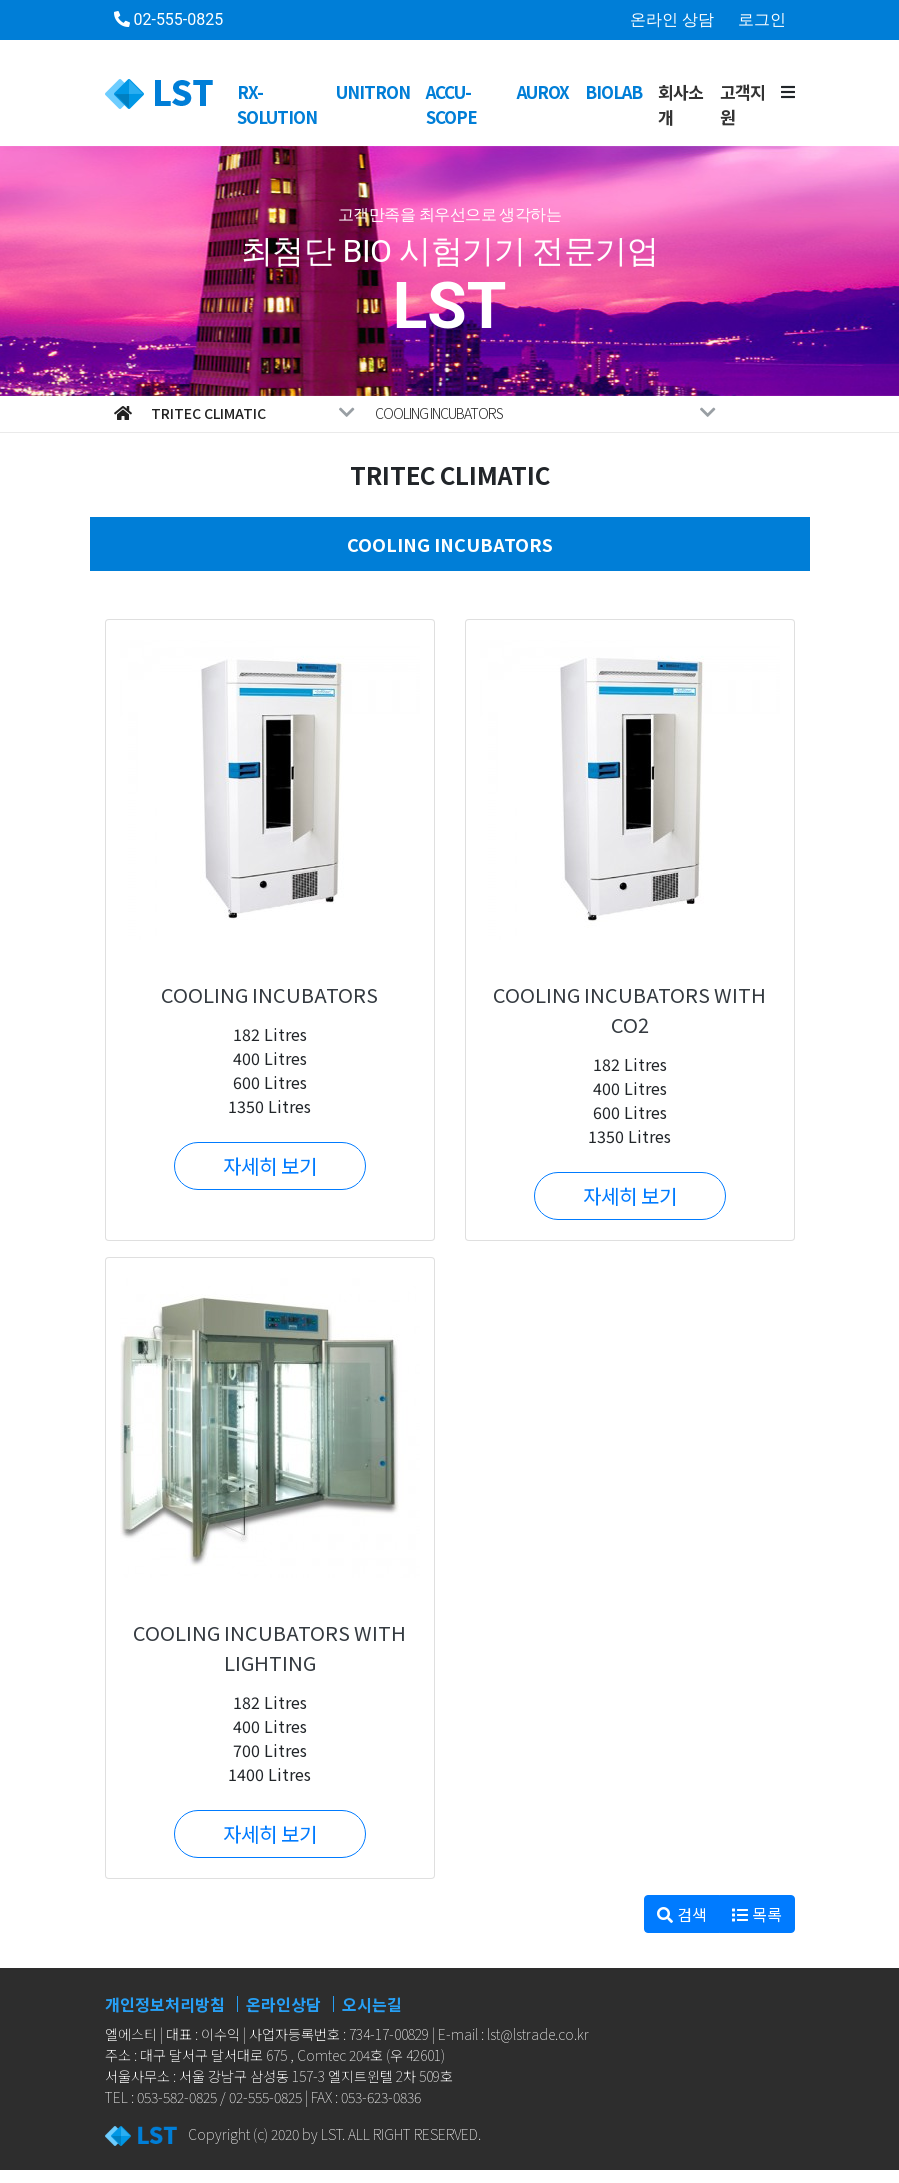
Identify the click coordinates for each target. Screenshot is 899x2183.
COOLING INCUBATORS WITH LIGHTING (269, 1647)
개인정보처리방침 (165, 2004)
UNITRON (373, 91)
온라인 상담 (672, 19)
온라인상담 (283, 2004)
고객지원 (742, 104)
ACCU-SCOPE (451, 104)
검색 (682, 1914)
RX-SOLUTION (277, 104)
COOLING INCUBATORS (546, 413)
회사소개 (680, 104)
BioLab (613, 91)
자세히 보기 (270, 1165)
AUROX (543, 91)
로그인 (762, 19)
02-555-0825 (169, 19)
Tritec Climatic (253, 413)
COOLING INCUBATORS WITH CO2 (629, 1009)
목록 (757, 1914)
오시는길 (372, 2004)
